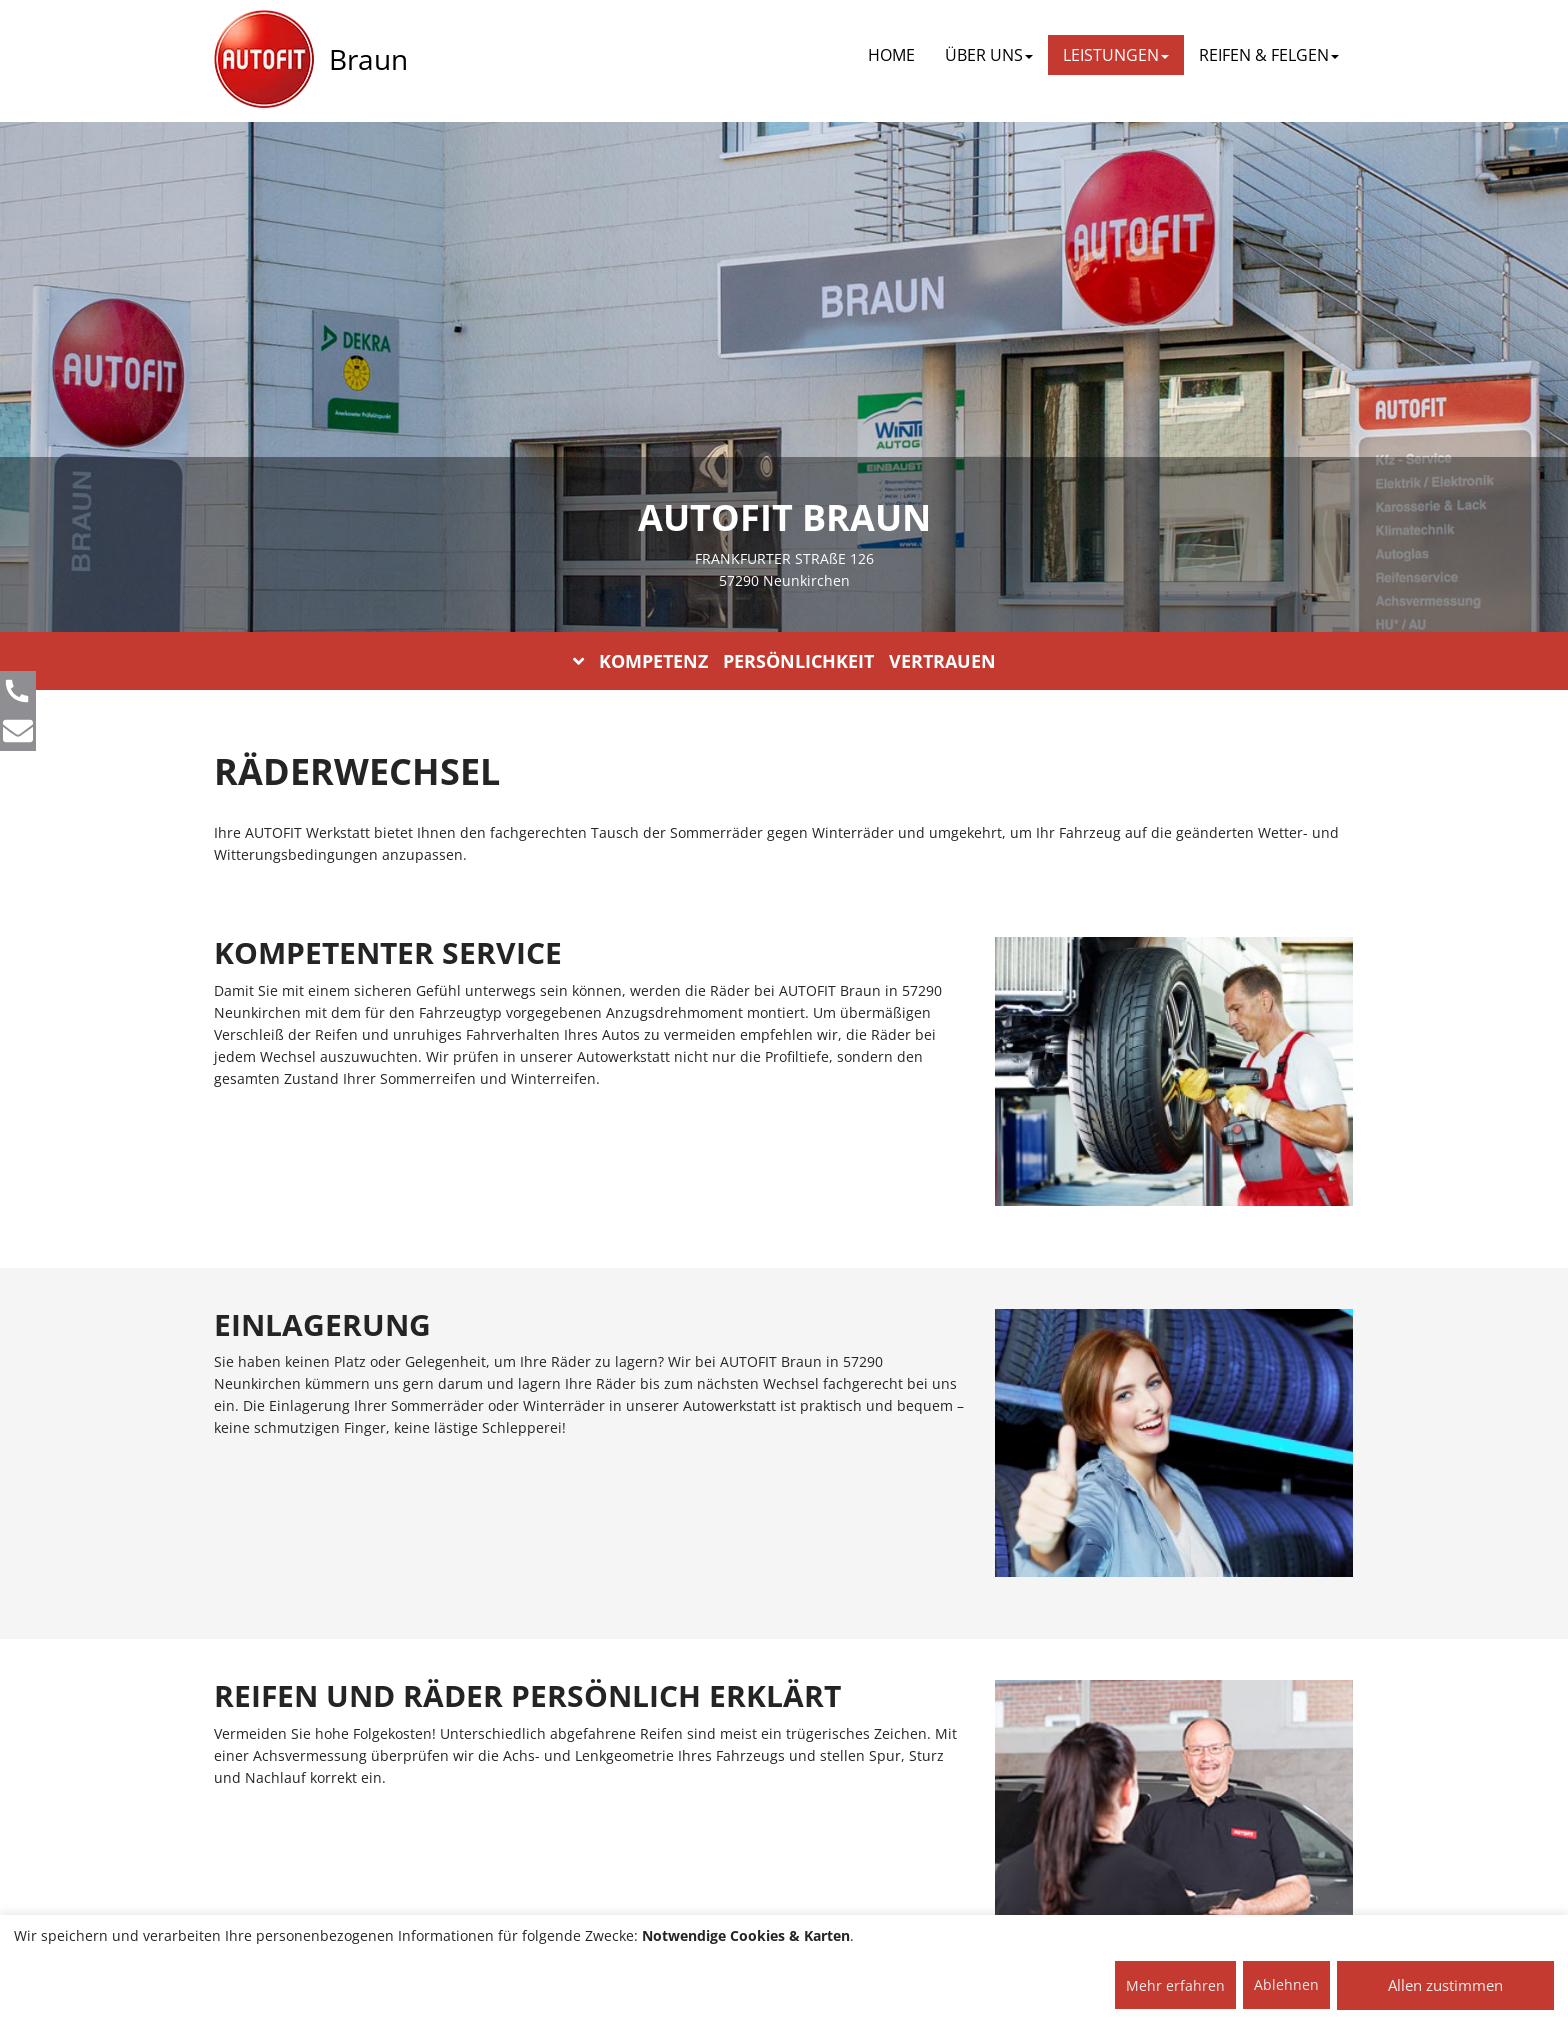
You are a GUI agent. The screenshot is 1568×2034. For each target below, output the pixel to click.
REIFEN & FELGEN (1269, 55)
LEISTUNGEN (1116, 55)
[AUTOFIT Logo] (264, 60)
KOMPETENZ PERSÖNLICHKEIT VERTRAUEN (784, 661)
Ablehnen (1286, 1984)
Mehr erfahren (1175, 1985)
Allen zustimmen (1445, 1985)
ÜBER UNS (989, 55)
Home (891, 55)
